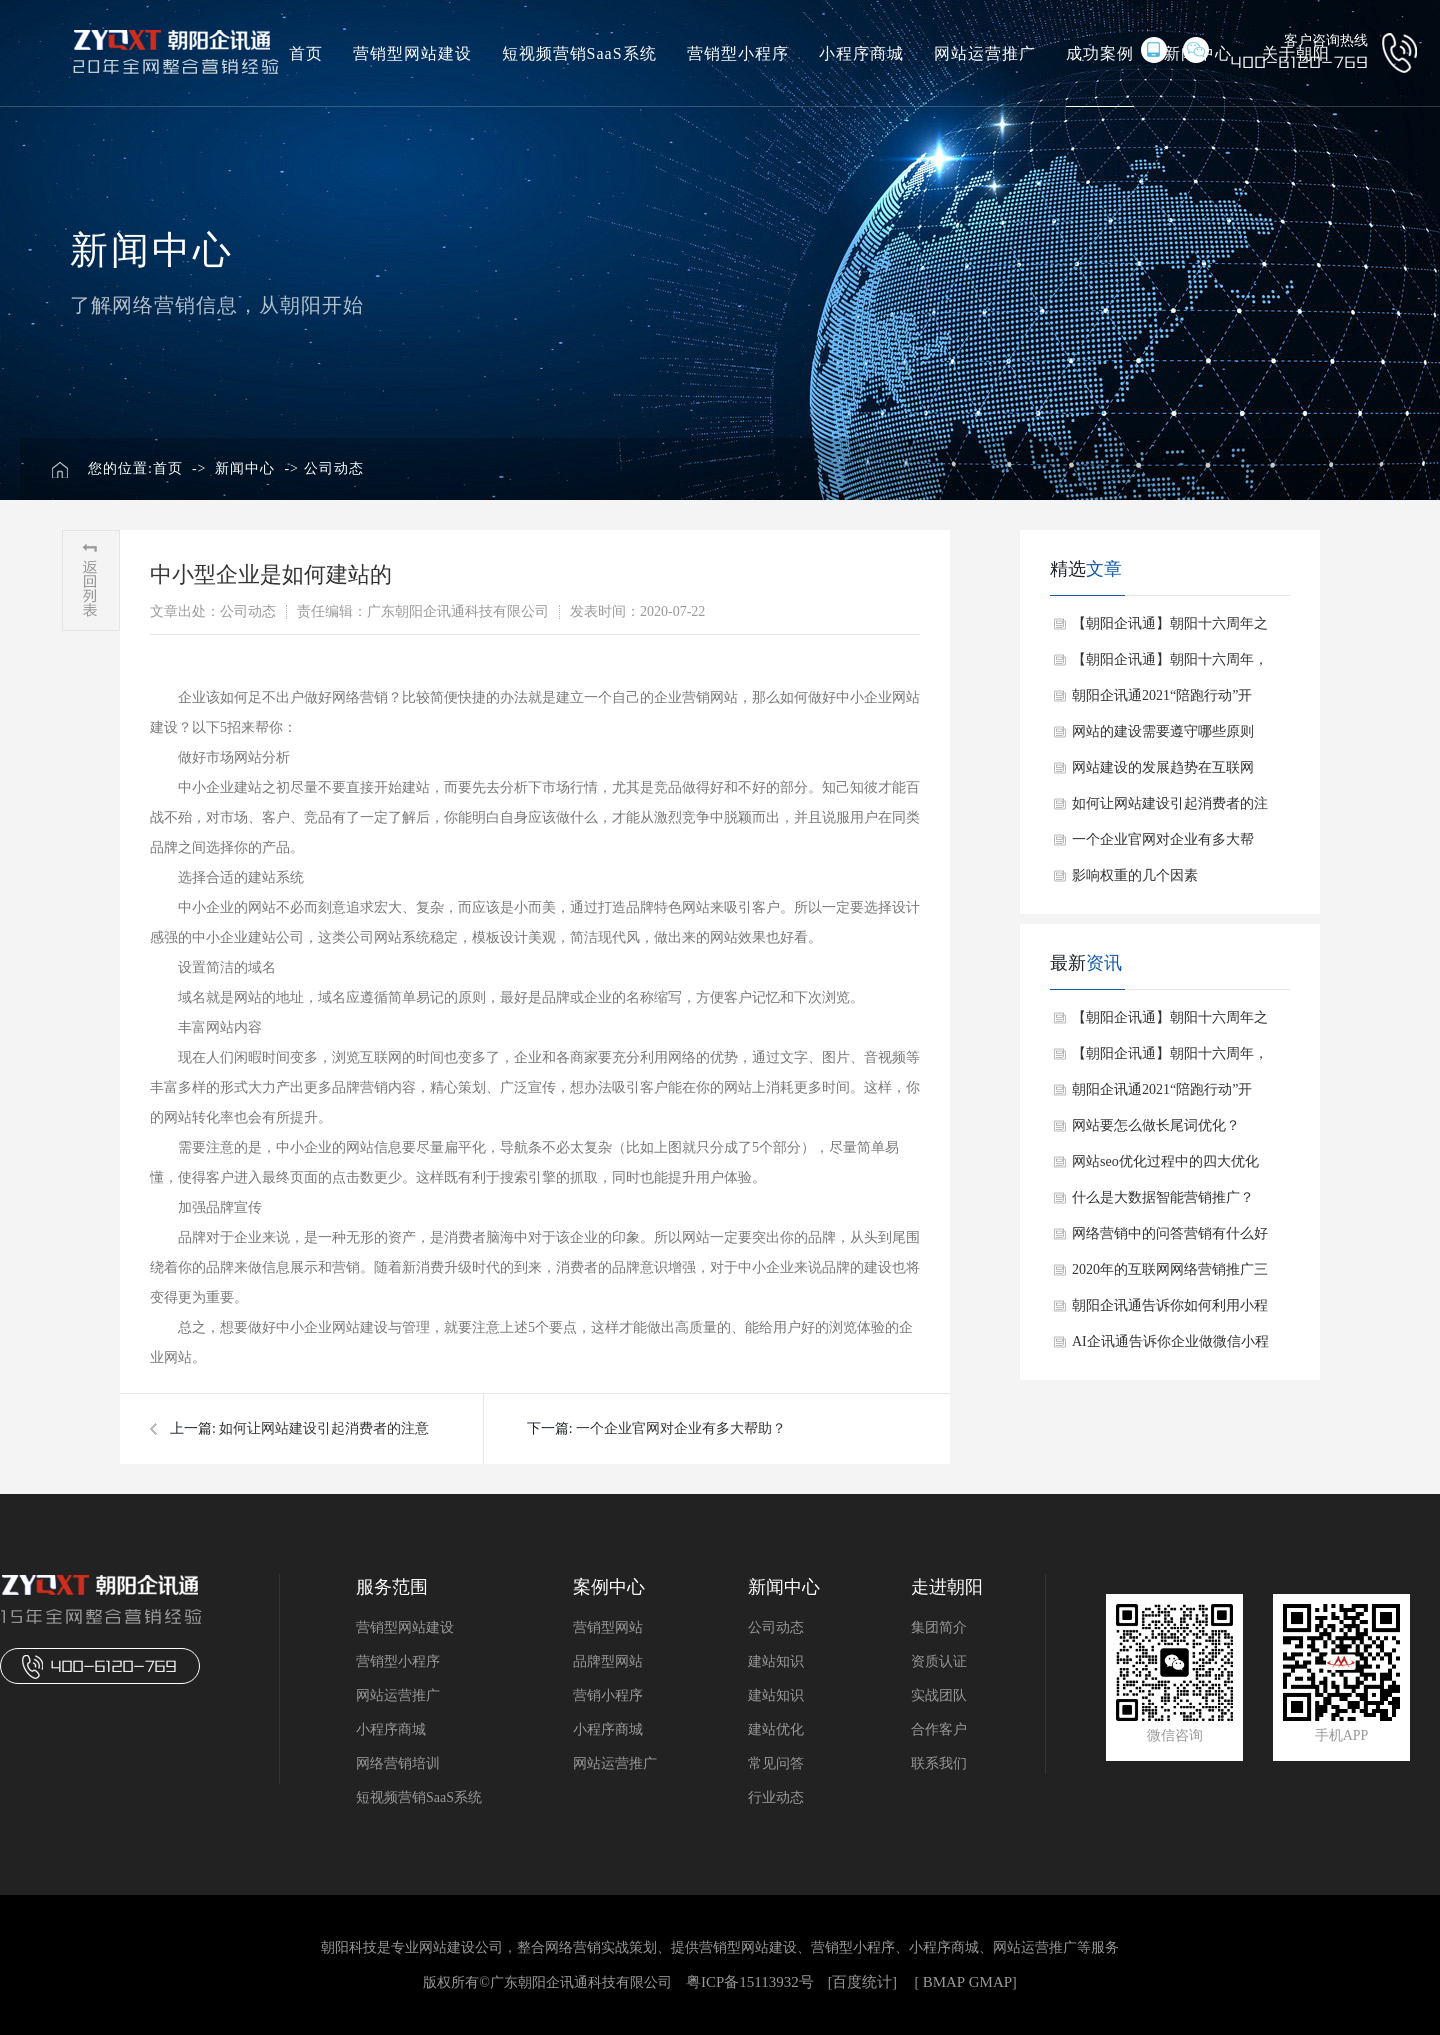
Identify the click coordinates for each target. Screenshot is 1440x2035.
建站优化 (776, 1729)
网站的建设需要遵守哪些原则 (1163, 731)
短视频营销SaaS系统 (579, 53)
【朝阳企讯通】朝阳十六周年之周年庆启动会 (1170, 629)
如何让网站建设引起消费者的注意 (324, 1428)
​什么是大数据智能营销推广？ (1163, 1197)
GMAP (990, 1982)
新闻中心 (245, 468)
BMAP (944, 1982)
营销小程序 (608, 1695)
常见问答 (776, 1763)
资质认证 (939, 1661)
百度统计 (862, 1982)
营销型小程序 (738, 53)
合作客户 (939, 1729)
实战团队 (939, 1695)
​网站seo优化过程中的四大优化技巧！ (1165, 1167)
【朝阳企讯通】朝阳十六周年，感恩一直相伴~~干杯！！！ (1170, 665)
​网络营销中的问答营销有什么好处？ (1170, 1239)
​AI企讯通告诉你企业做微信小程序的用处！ (1170, 1347)
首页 (306, 53)
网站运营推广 (985, 53)
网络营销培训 (398, 1763)
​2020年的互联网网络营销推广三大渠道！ (1170, 1275)
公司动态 (334, 468)
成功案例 (1100, 53)
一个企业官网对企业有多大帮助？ (681, 1428)
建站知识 (776, 1661)
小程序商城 (861, 53)
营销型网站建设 (412, 53)
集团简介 (939, 1627)
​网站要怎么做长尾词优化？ (1156, 1125)
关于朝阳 (1296, 53)
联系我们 (939, 1763)
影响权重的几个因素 (1135, 875)
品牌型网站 (608, 1661)
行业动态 (776, 1797)
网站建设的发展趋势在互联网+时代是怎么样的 (1163, 773)
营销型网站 (608, 1627)
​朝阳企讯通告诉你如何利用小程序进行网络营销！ (1170, 1311)
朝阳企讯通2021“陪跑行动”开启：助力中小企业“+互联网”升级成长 (1166, 701)
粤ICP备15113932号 (750, 1982)
